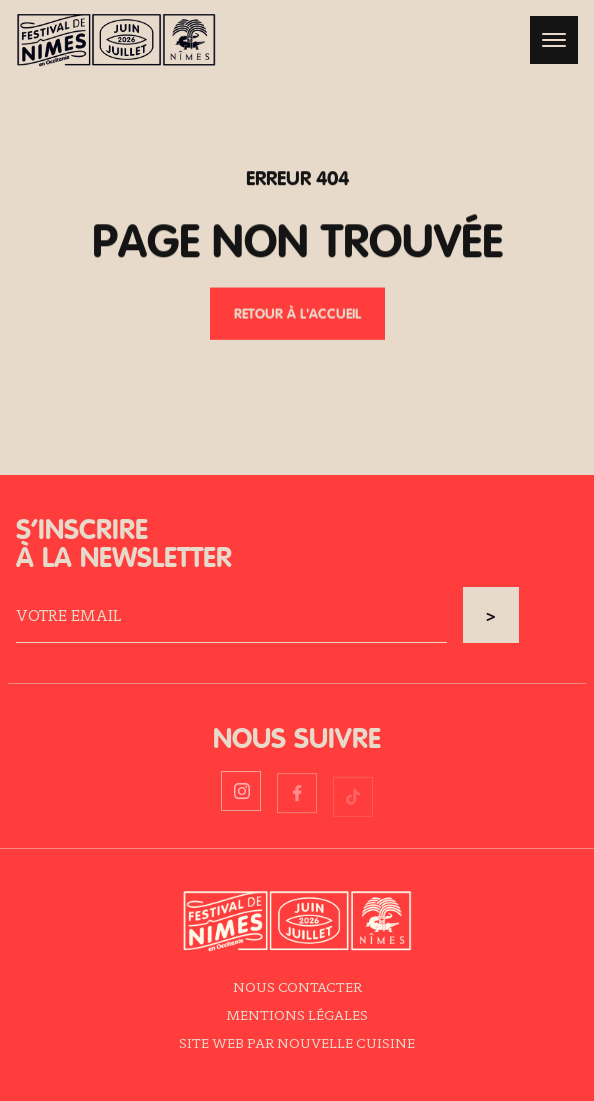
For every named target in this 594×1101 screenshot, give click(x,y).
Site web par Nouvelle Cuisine (297, 1042)
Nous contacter (297, 986)
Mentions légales (297, 1014)
